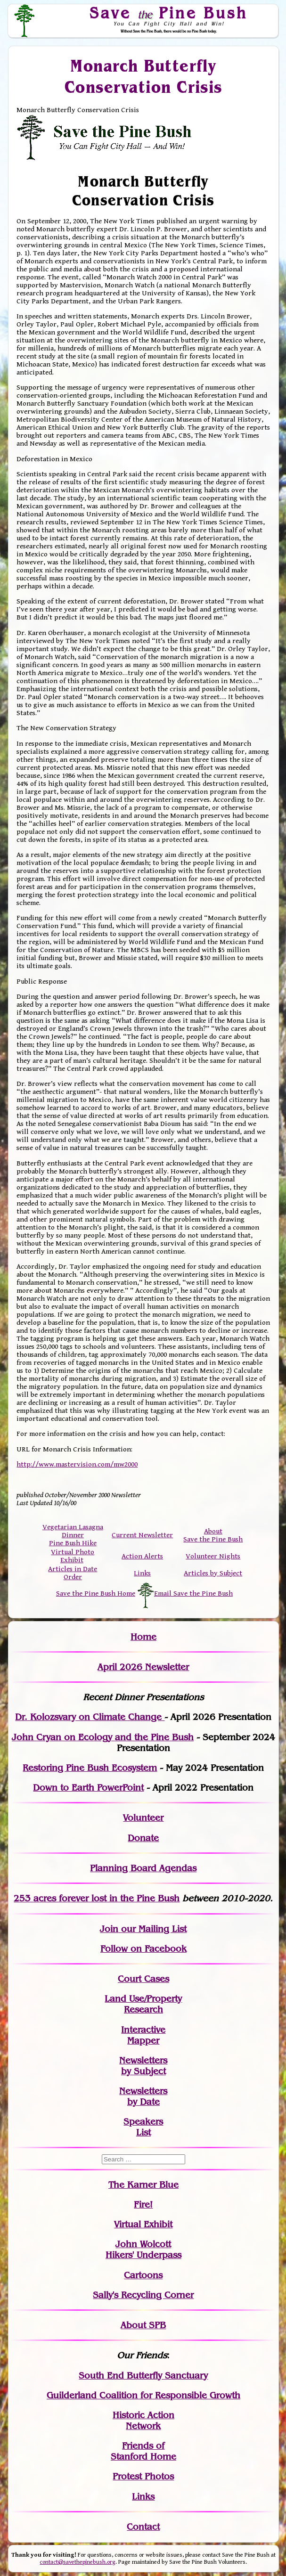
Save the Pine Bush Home (95, 1594)
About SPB (143, 2325)
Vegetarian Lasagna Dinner (72, 1531)
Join (109, 1929)
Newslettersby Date (143, 2096)
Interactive (143, 2029)
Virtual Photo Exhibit (72, 1556)
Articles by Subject (213, 1573)
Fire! (143, 2204)
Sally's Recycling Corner (143, 2295)
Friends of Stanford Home (143, 2451)
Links (142, 1573)
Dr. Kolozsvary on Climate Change (89, 1717)
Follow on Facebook (143, 1948)
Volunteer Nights (213, 1556)
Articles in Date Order (72, 1573)
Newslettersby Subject (143, 2066)
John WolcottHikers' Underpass (143, 2249)
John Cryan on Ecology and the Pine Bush (103, 1737)
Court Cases (143, 1978)
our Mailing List (152, 1929)
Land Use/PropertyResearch (143, 2004)
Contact (143, 2526)
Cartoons (143, 2275)
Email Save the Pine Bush (193, 1594)
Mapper (143, 2040)
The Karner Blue (143, 2184)
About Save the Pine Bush (213, 1535)
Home (143, 1636)
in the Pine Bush (125, 1898)
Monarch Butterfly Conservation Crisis (143, 77)
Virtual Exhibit (143, 2224)
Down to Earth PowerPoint (88, 1787)
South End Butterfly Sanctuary (143, 2375)
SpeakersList (143, 2127)
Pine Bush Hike (73, 1543)
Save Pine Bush (169, 12)
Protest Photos (143, 2476)
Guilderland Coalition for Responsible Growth (143, 2395)
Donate (143, 1838)
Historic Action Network (143, 2420)
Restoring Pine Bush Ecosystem (90, 1767)
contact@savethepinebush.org (77, 2562)
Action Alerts (142, 1556)
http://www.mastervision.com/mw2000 (77, 1464)
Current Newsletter (142, 1535)
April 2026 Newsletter (143, 1667)
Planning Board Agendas (143, 1868)
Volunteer (143, 1817)
